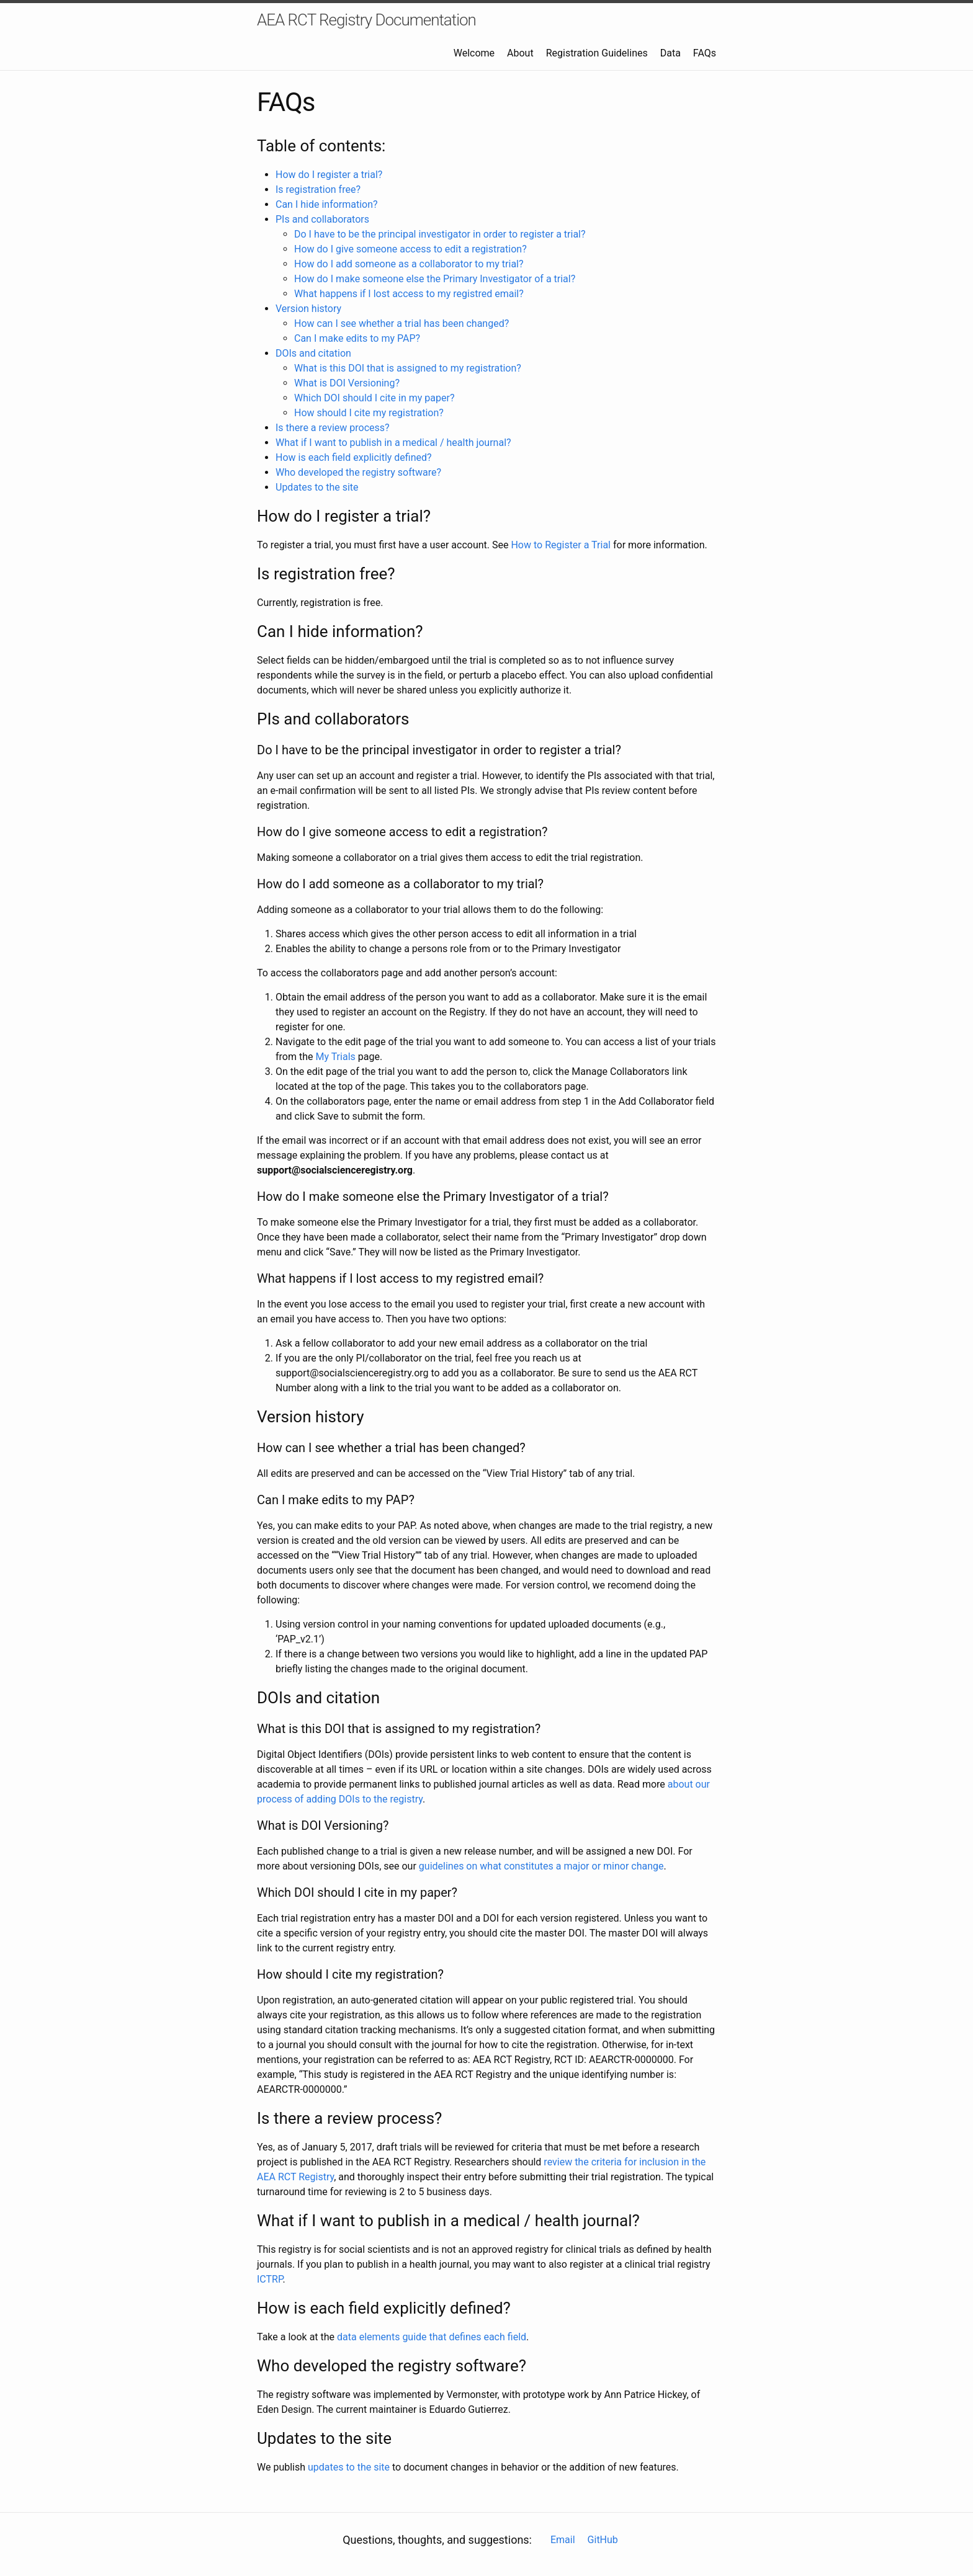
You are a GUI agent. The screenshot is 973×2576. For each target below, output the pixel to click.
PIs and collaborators (322, 219)
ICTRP (270, 2279)
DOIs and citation (313, 353)
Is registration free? (318, 189)
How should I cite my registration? (369, 413)
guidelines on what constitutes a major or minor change (541, 1866)
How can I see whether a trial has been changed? (401, 323)
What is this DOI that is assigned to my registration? (407, 368)
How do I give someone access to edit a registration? (410, 249)
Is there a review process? (333, 428)
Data (670, 53)
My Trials (335, 1057)
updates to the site (349, 2467)
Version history (308, 308)
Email (562, 2540)
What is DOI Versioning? (347, 383)
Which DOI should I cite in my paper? (374, 398)
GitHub (603, 2540)
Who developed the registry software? (358, 472)
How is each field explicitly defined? (354, 457)
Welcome (474, 53)
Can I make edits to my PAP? (357, 338)
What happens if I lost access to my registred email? (409, 294)
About (520, 53)
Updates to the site (317, 487)
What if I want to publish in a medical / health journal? (393, 442)
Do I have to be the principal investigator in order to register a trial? (440, 234)
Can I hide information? (327, 204)
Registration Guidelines (597, 53)
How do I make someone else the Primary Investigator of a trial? (434, 279)
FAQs (704, 53)
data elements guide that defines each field (431, 2337)
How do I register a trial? (329, 174)
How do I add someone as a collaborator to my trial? (409, 264)
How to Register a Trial (561, 545)
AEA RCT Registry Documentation (366, 20)
